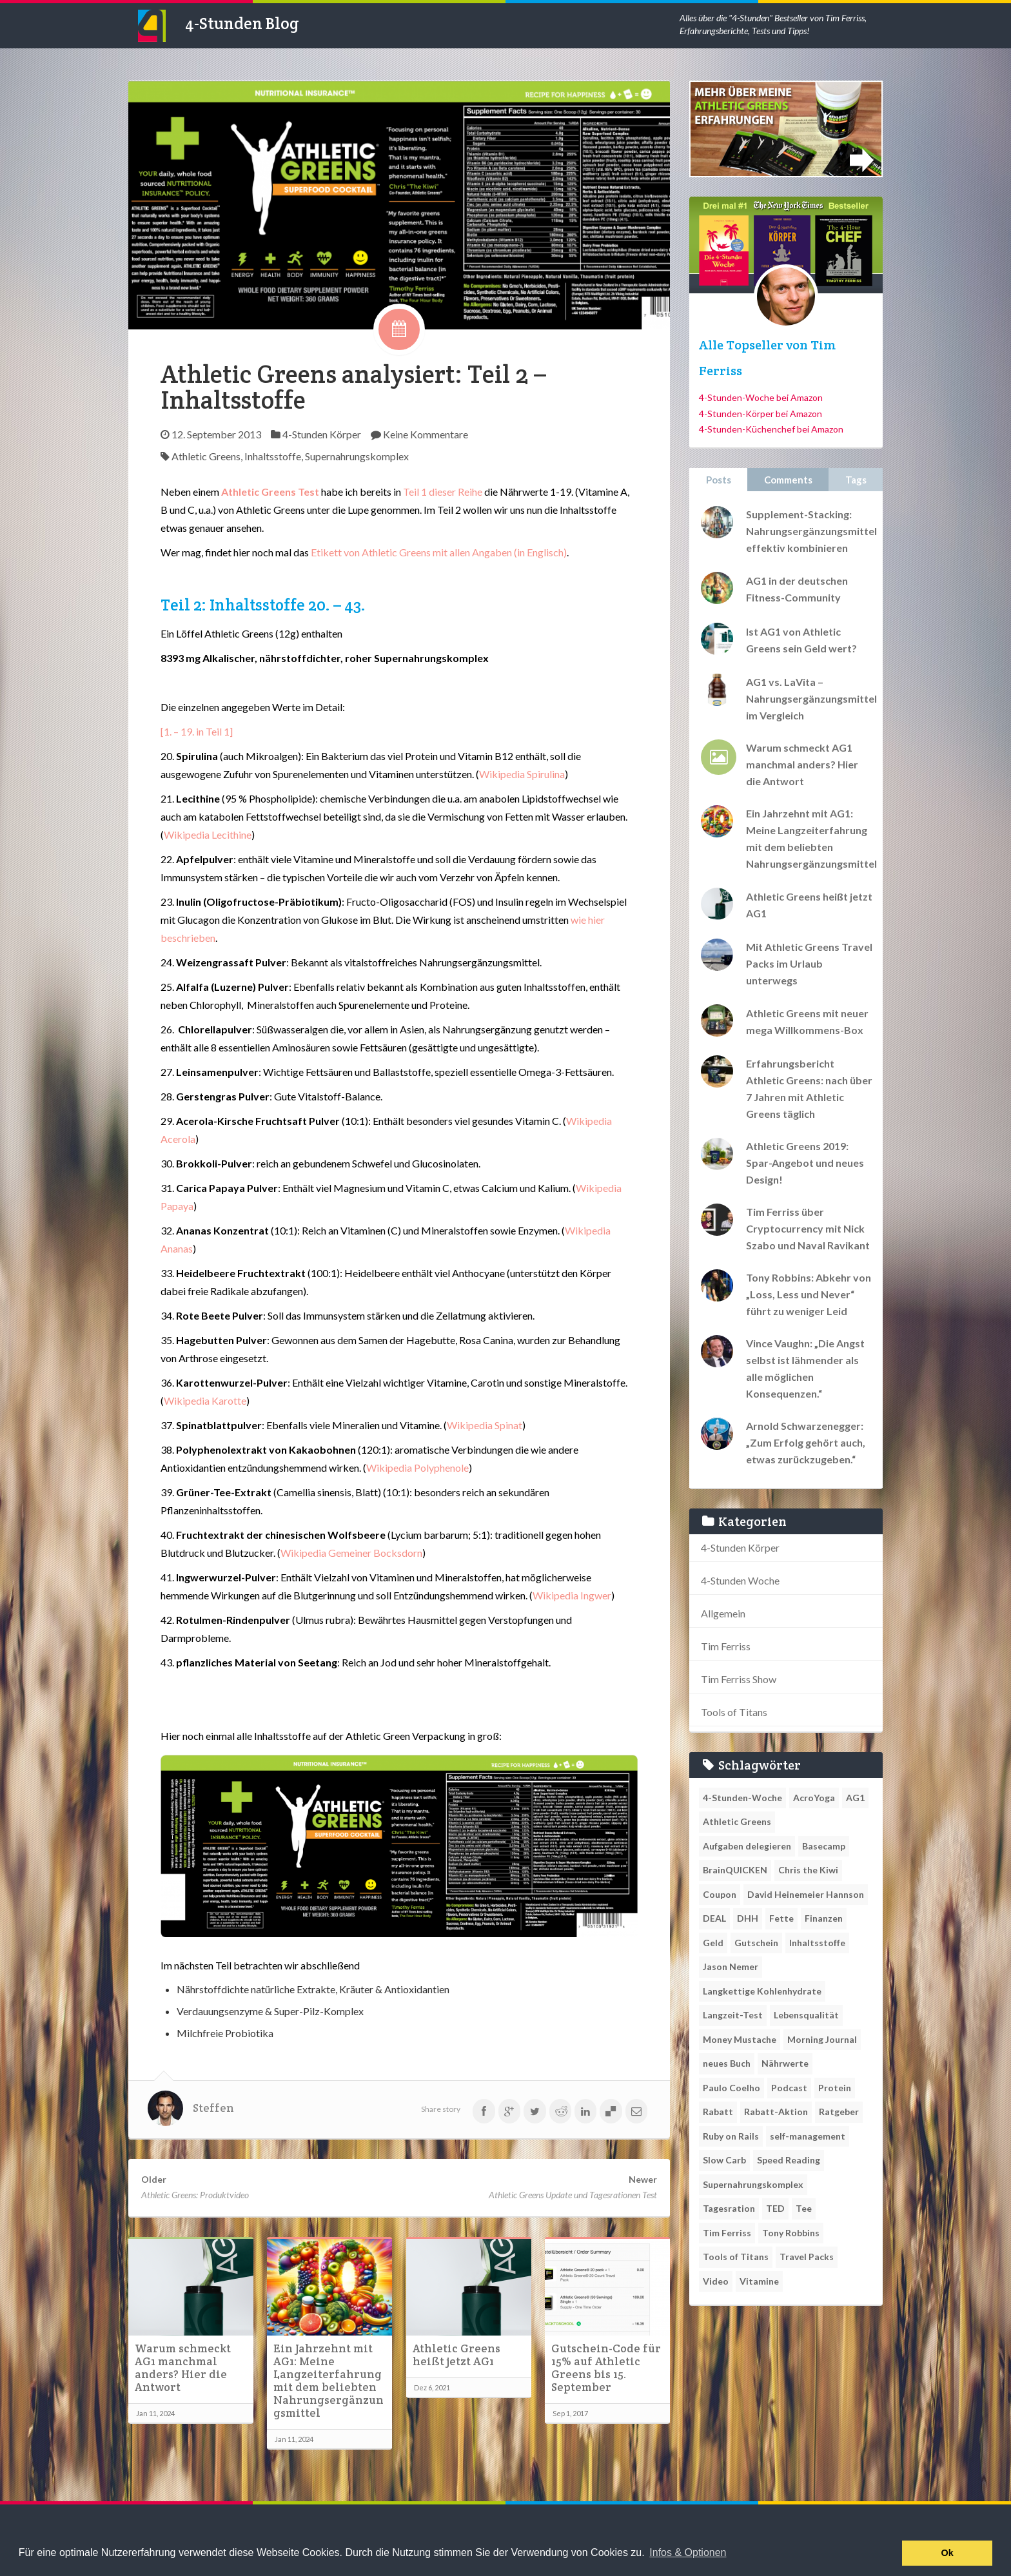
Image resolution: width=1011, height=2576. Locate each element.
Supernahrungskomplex (357, 456)
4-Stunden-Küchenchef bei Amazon (771, 429)
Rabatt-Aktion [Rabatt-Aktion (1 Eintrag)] (776, 2111)
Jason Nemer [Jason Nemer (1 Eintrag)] (730, 1966)
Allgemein (723, 1613)
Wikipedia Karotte (205, 1400)
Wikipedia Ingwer (572, 1595)
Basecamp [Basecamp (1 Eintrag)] (823, 1845)
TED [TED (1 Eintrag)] (775, 2208)
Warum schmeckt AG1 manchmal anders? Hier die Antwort (183, 2368)
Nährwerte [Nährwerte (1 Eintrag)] (785, 2063)
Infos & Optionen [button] (687, 2552)
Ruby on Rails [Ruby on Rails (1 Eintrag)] (731, 2136)
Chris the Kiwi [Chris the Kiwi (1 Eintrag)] (808, 1869)
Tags (856, 479)
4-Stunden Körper (321, 434)
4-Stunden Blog (242, 23)
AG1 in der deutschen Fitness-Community (797, 588)
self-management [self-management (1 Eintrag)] (807, 2136)
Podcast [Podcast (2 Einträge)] (789, 2087)
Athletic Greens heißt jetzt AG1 (456, 2355)
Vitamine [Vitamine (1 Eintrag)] (759, 2281)
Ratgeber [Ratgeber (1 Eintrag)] (839, 2111)
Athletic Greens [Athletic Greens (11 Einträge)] (737, 1821)
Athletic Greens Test (271, 491)
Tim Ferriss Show (738, 1679)
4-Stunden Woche (740, 1580)
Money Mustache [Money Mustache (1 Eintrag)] (739, 2039)
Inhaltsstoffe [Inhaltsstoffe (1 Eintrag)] (817, 1942)
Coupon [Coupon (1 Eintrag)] (719, 1894)
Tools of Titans (734, 1712)
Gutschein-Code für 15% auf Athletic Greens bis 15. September (606, 2368)
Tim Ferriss (726, 1646)
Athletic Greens (206, 456)
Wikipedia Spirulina (522, 774)
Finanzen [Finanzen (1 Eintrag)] (824, 1918)
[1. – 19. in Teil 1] (197, 731)
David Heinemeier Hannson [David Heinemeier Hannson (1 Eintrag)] (805, 1894)
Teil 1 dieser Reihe (442, 491)
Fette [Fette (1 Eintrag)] (781, 1918)
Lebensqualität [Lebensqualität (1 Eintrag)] (806, 2014)
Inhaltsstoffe (272, 456)
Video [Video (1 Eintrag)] (716, 2281)
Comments (788, 479)
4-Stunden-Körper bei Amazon (760, 413)
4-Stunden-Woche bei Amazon (761, 397)
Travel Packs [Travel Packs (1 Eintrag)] (807, 2256)
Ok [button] (947, 2553)
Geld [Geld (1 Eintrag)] (713, 1942)
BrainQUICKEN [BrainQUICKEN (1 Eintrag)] (735, 1869)
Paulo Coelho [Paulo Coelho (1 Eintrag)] (731, 2087)
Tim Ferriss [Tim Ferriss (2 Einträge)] (727, 2232)
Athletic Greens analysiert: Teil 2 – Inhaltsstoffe (353, 387)
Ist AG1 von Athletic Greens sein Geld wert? (801, 639)
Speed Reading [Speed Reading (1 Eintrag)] (788, 2159)
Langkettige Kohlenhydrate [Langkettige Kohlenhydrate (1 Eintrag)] (762, 1991)
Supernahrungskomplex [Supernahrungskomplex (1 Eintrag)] (753, 2184)
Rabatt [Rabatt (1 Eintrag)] (718, 2111)
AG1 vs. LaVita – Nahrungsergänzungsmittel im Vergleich (811, 698)
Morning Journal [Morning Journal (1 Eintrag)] (822, 2039)
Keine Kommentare (425, 434)
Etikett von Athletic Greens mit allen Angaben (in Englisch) (439, 552)
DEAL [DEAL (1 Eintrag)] (714, 1918)
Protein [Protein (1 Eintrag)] (834, 2087)
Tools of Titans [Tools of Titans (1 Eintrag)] (736, 2256)
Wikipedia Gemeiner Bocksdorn (351, 1553)
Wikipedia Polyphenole (417, 1467)
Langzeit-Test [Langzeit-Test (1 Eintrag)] (733, 2014)
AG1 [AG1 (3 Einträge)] (855, 1797)
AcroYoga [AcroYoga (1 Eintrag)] (814, 1797)
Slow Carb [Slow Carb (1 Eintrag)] (724, 2159)
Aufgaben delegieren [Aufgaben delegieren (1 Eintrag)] (747, 1845)
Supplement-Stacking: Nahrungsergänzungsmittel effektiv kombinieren (811, 531)
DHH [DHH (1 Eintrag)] (747, 1918)
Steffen (213, 2108)
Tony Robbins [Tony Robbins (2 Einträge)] (791, 2232)
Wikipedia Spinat (484, 1425)
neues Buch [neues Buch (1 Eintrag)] (727, 2063)
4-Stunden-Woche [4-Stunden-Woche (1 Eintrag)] (742, 1797)
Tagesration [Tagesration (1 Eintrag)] (729, 2208)
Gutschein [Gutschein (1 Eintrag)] (756, 1942)
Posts (718, 479)
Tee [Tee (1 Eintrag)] (804, 2208)
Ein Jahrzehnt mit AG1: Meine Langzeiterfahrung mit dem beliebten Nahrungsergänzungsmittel (328, 2380)
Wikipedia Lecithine (207, 834)
